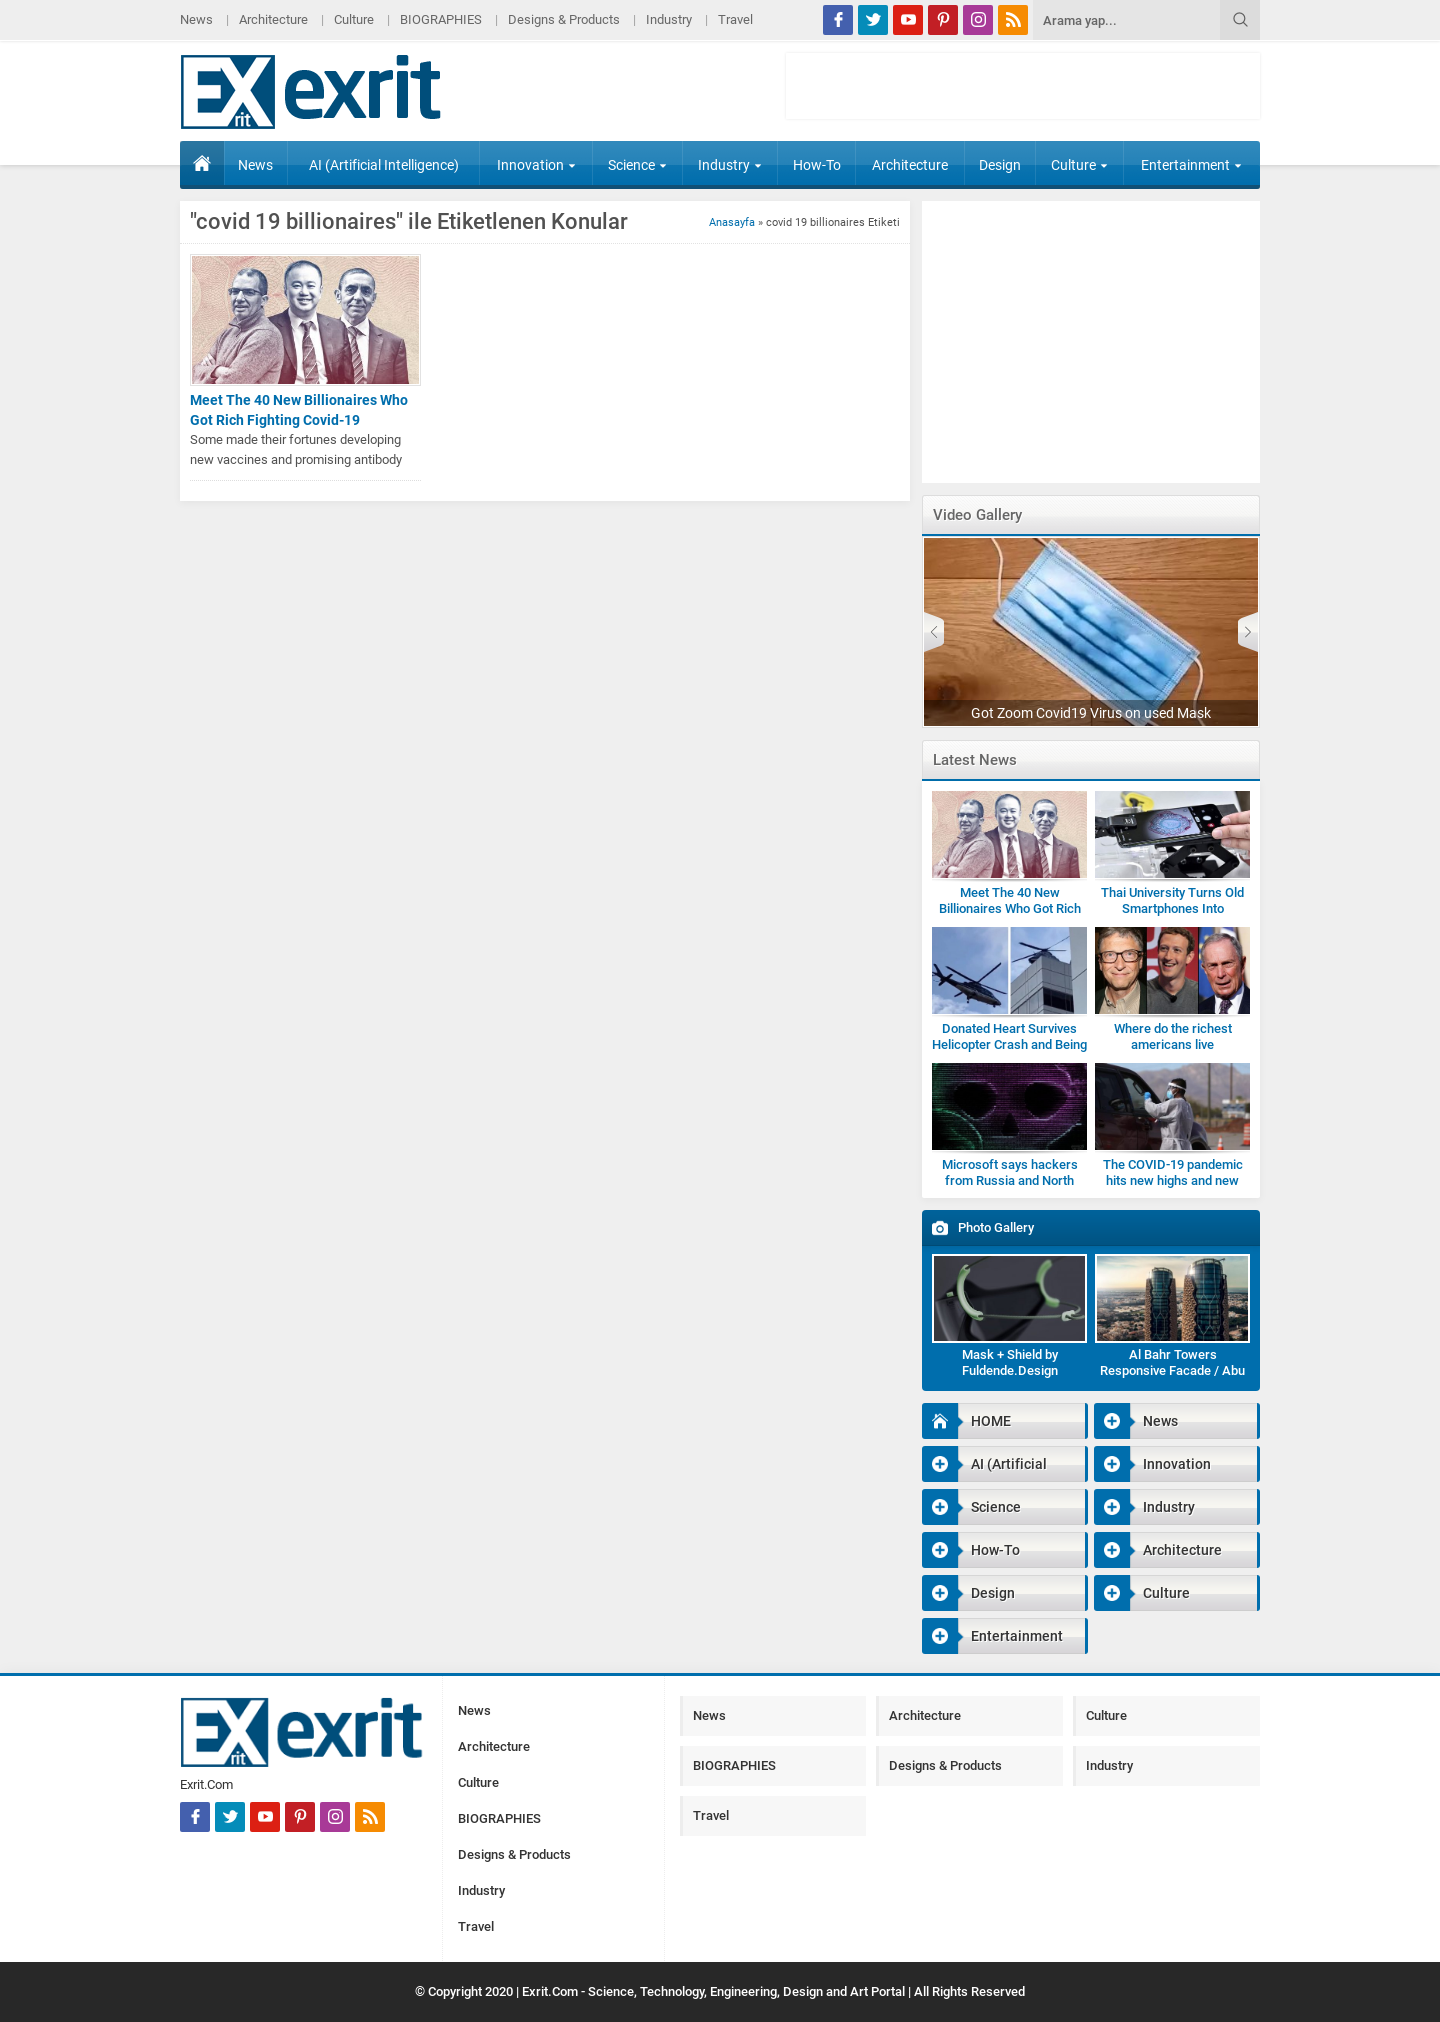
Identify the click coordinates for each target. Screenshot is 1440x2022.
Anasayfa (732, 222)
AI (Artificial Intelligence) (384, 165)
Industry (669, 19)
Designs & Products (564, 19)
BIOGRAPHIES (441, 19)
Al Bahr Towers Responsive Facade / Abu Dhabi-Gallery (1172, 1370)
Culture (354, 19)
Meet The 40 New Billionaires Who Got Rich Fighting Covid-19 (299, 410)
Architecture (273, 19)
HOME (202, 163)
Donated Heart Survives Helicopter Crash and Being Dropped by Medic (1009, 1044)
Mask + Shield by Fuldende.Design (1010, 1362)
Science (637, 165)
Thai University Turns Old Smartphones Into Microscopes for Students (1172, 908)
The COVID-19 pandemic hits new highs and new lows (1173, 1180)
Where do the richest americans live (1173, 1036)
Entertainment (1191, 165)
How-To (817, 165)
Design (1000, 165)
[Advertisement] (1345, 494)
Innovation (536, 165)
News (196, 19)
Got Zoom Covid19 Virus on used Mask (1091, 713)
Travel (735, 19)
